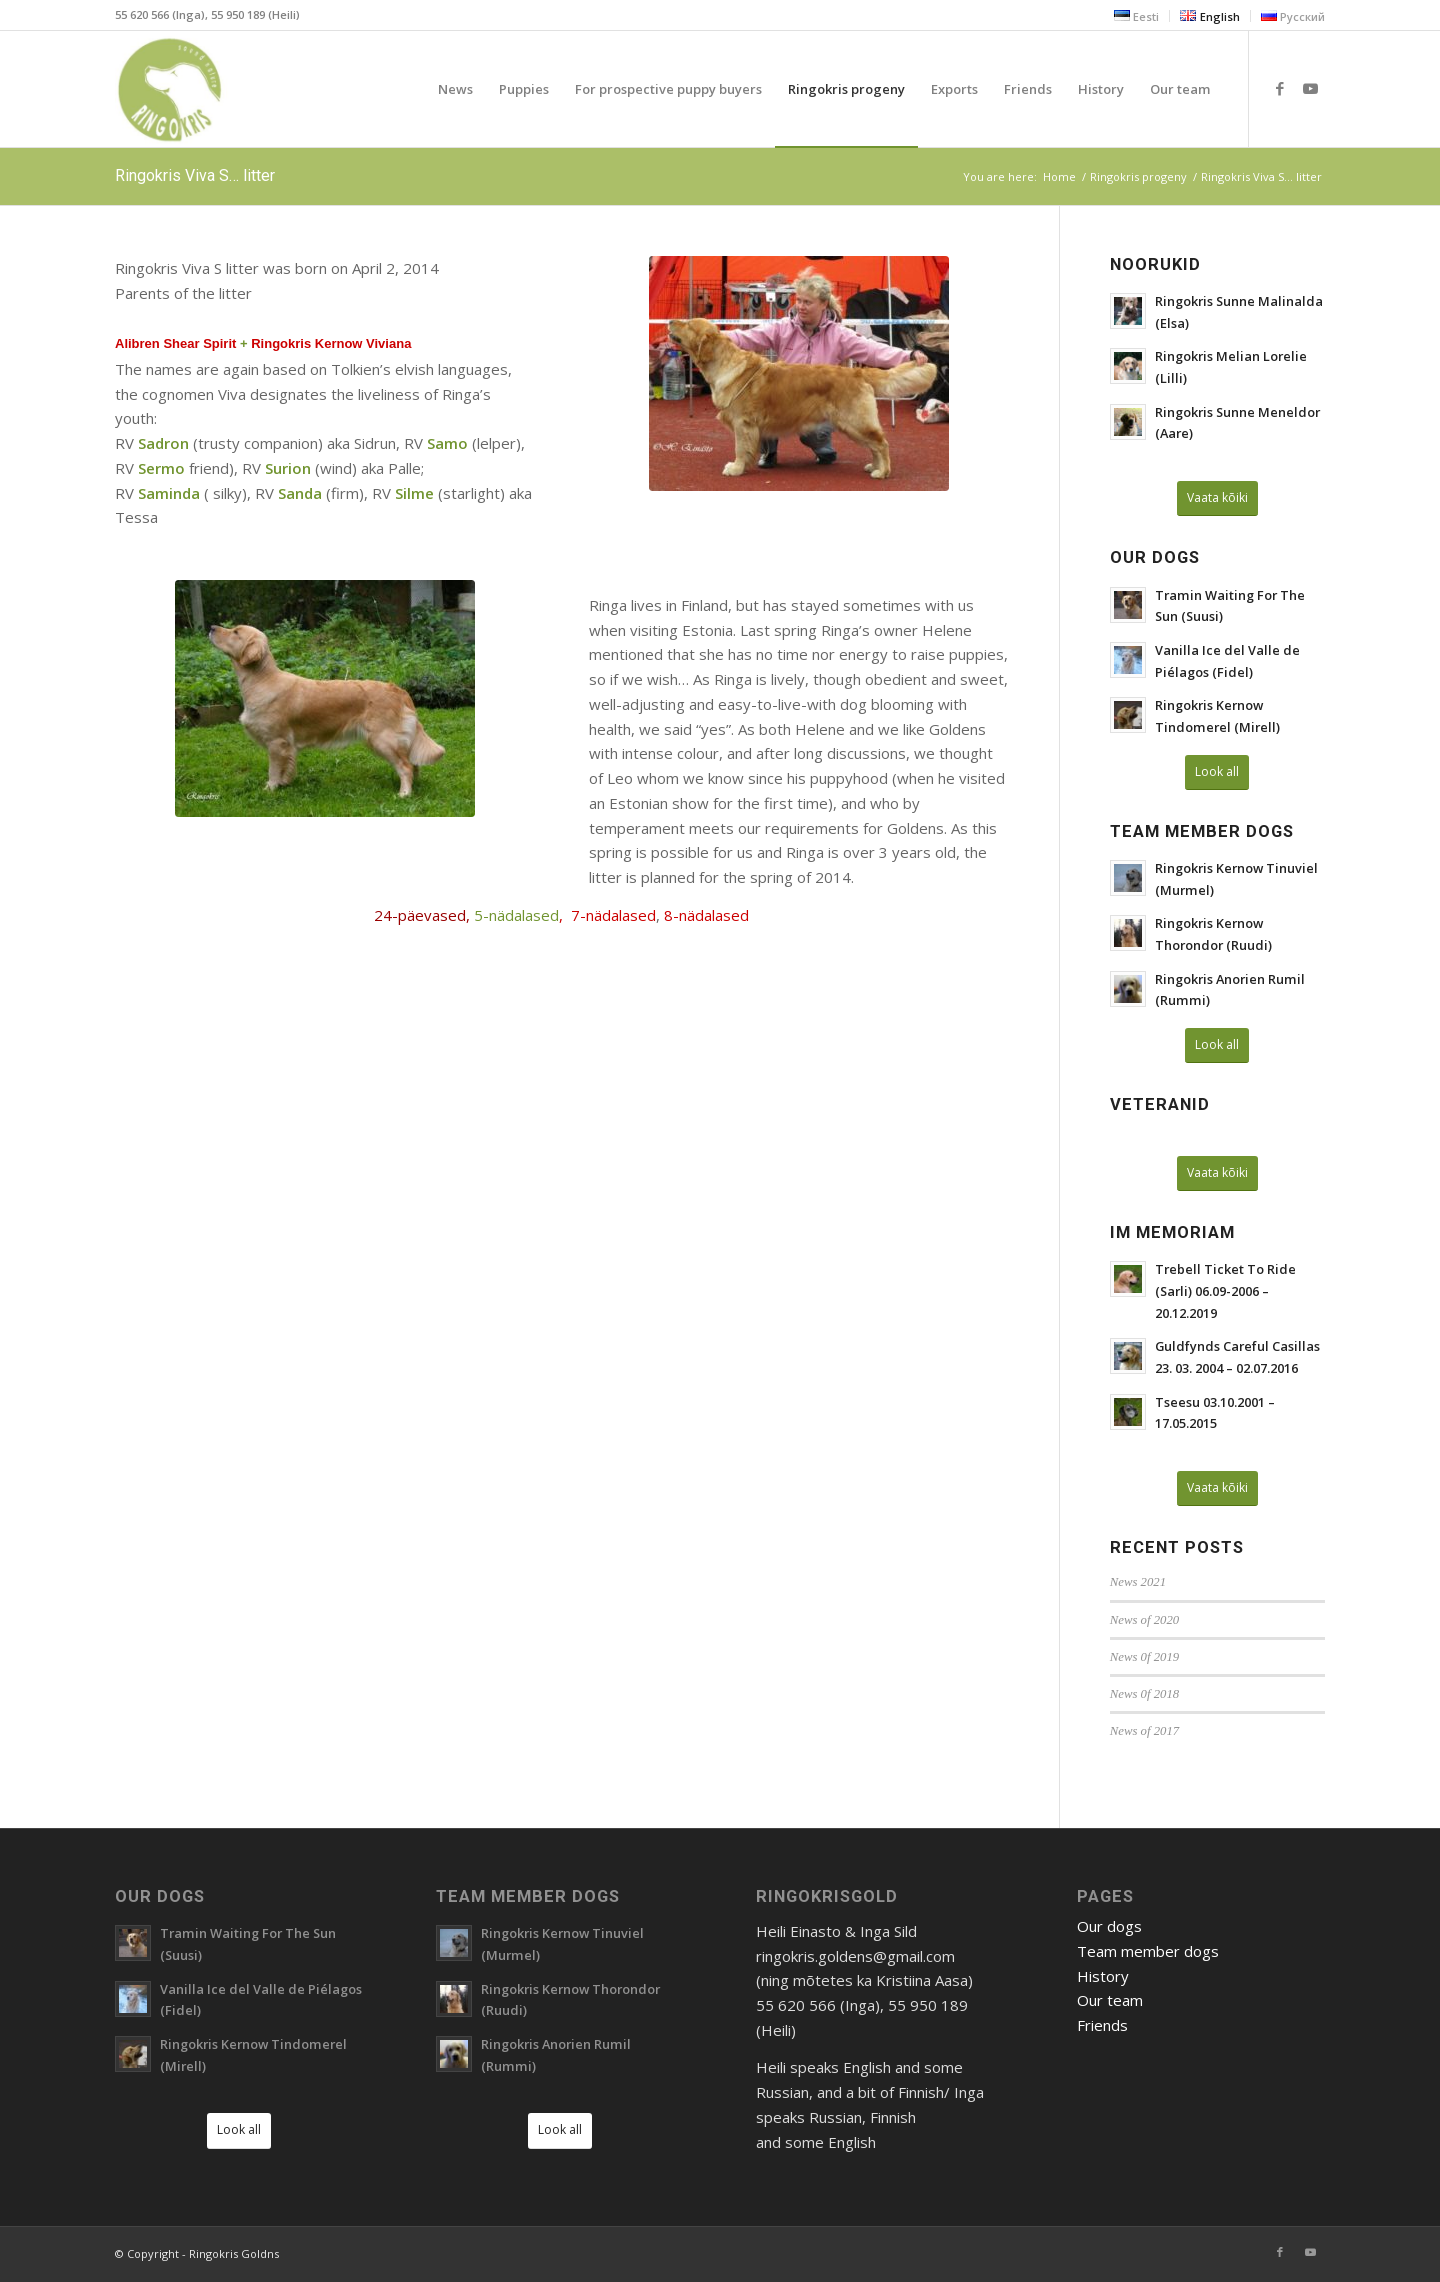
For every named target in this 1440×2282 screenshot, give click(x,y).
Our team (1110, 2000)
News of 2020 (1144, 1620)
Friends (1102, 2025)
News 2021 (1138, 1582)
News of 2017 (1144, 1731)
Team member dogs (1148, 1951)
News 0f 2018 (1144, 1694)
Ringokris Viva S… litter (195, 175)
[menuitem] (1137, 16)
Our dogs (1109, 1926)
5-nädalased (516, 915)
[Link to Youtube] (1310, 88)
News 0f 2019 (1144, 1657)
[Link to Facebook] (1280, 88)
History (1103, 1976)
